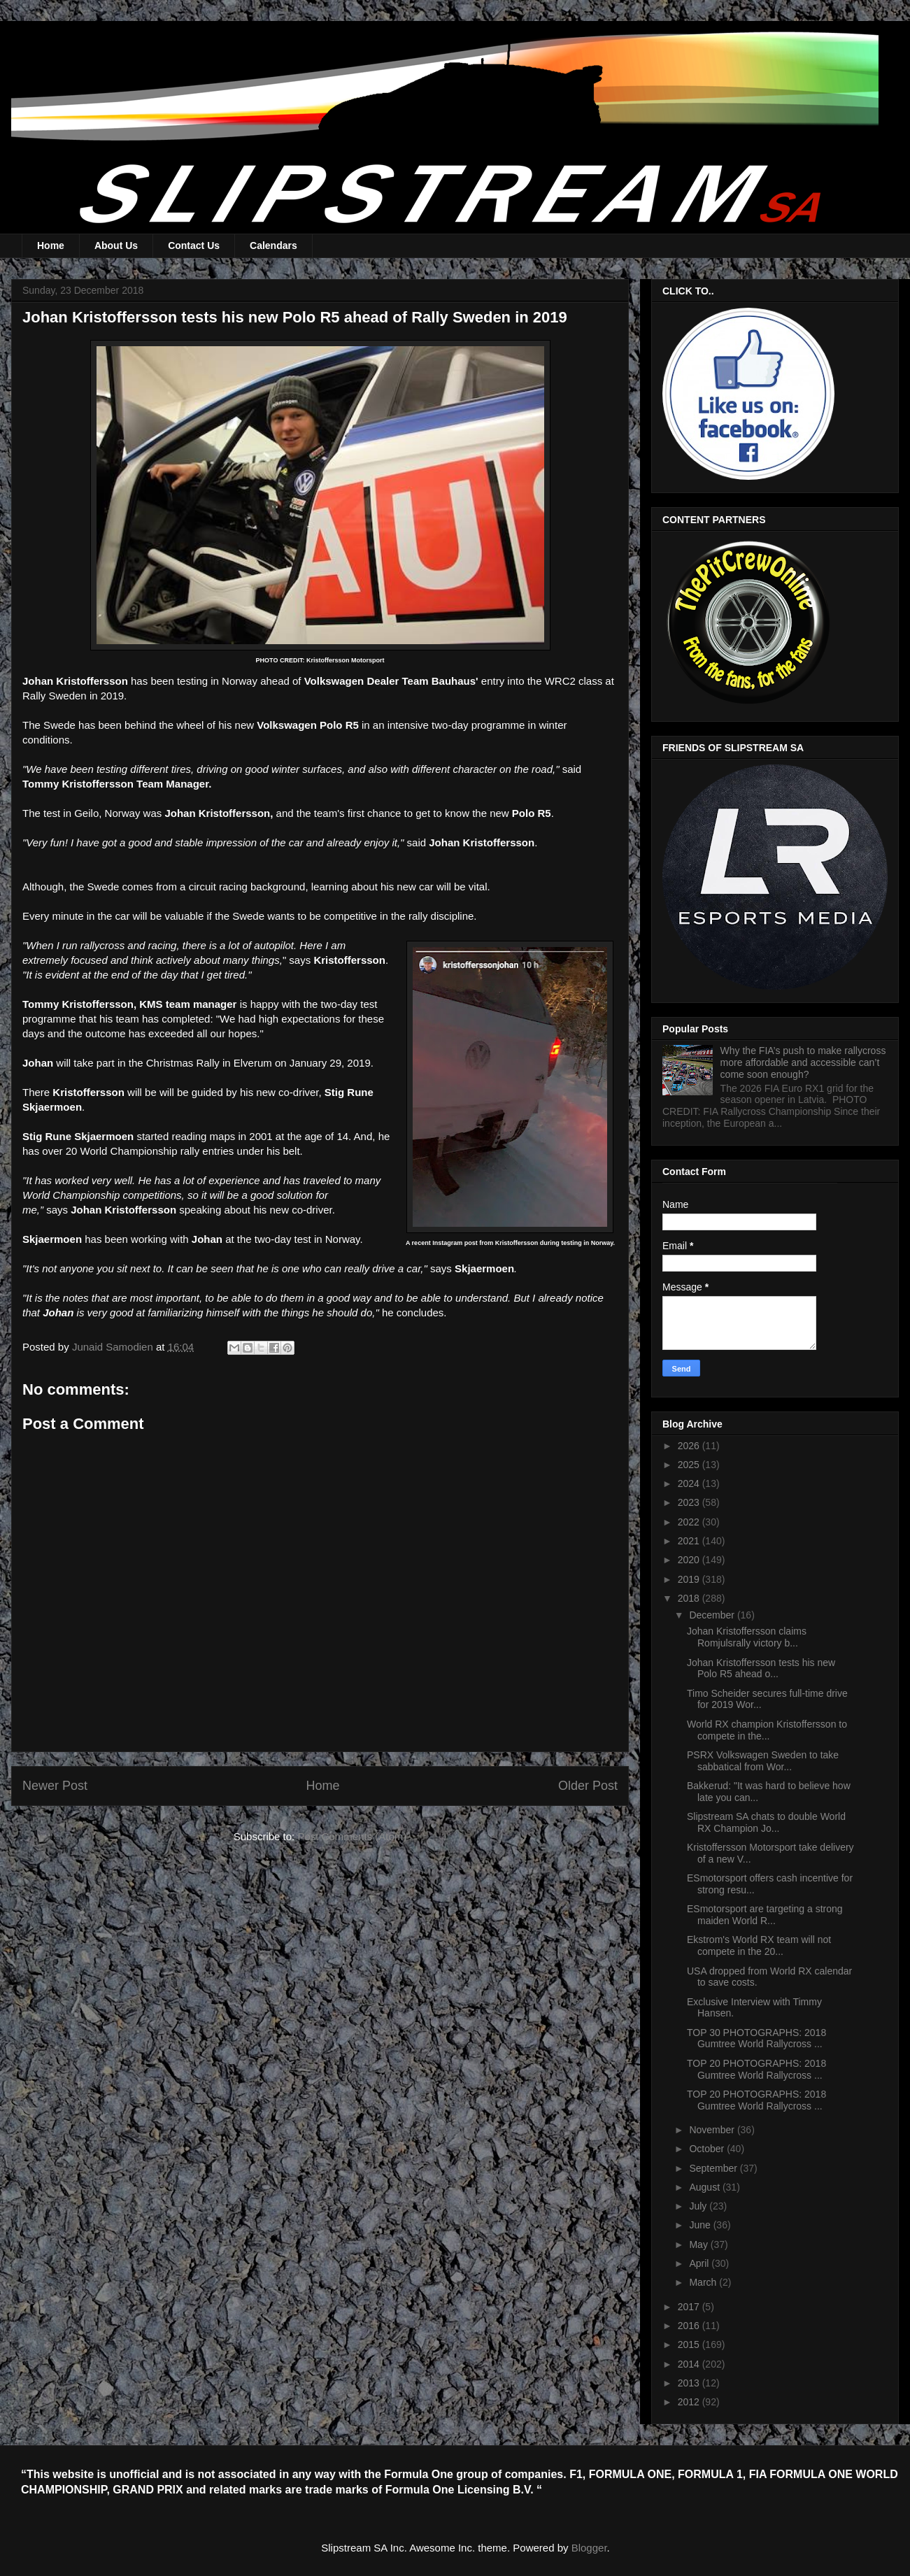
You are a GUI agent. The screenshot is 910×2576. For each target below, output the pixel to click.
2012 (690, 2401)
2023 (690, 1502)
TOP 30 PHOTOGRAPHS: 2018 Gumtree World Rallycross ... (756, 2038)
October (708, 2148)
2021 (690, 1540)
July (699, 2206)
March (704, 2282)
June (701, 2224)
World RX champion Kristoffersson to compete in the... (767, 1730)
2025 (690, 1464)
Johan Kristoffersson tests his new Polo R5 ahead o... (761, 1668)
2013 (690, 2383)
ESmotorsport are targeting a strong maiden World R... (765, 1914)
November (713, 2129)
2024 (690, 1483)
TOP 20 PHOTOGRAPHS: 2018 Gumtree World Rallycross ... (756, 2069)
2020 (690, 1559)
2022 (690, 1522)
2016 (690, 2325)
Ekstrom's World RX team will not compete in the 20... (759, 1945)
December (713, 1615)
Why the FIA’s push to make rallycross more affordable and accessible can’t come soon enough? (803, 1062)
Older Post (588, 1786)
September (714, 2168)
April (700, 2263)
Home (50, 245)
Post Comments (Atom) (351, 1836)
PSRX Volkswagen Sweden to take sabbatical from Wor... (763, 1760)
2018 (690, 1598)
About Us (116, 245)
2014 (690, 2364)
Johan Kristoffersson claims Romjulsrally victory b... (746, 1637)
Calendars (273, 245)
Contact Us (194, 245)
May (699, 2244)
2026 (690, 1445)
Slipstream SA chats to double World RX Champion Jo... (766, 1822)
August (705, 2187)
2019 (690, 1579)
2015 (690, 2344)
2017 (690, 2306)
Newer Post (54, 1786)
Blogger (589, 2548)
